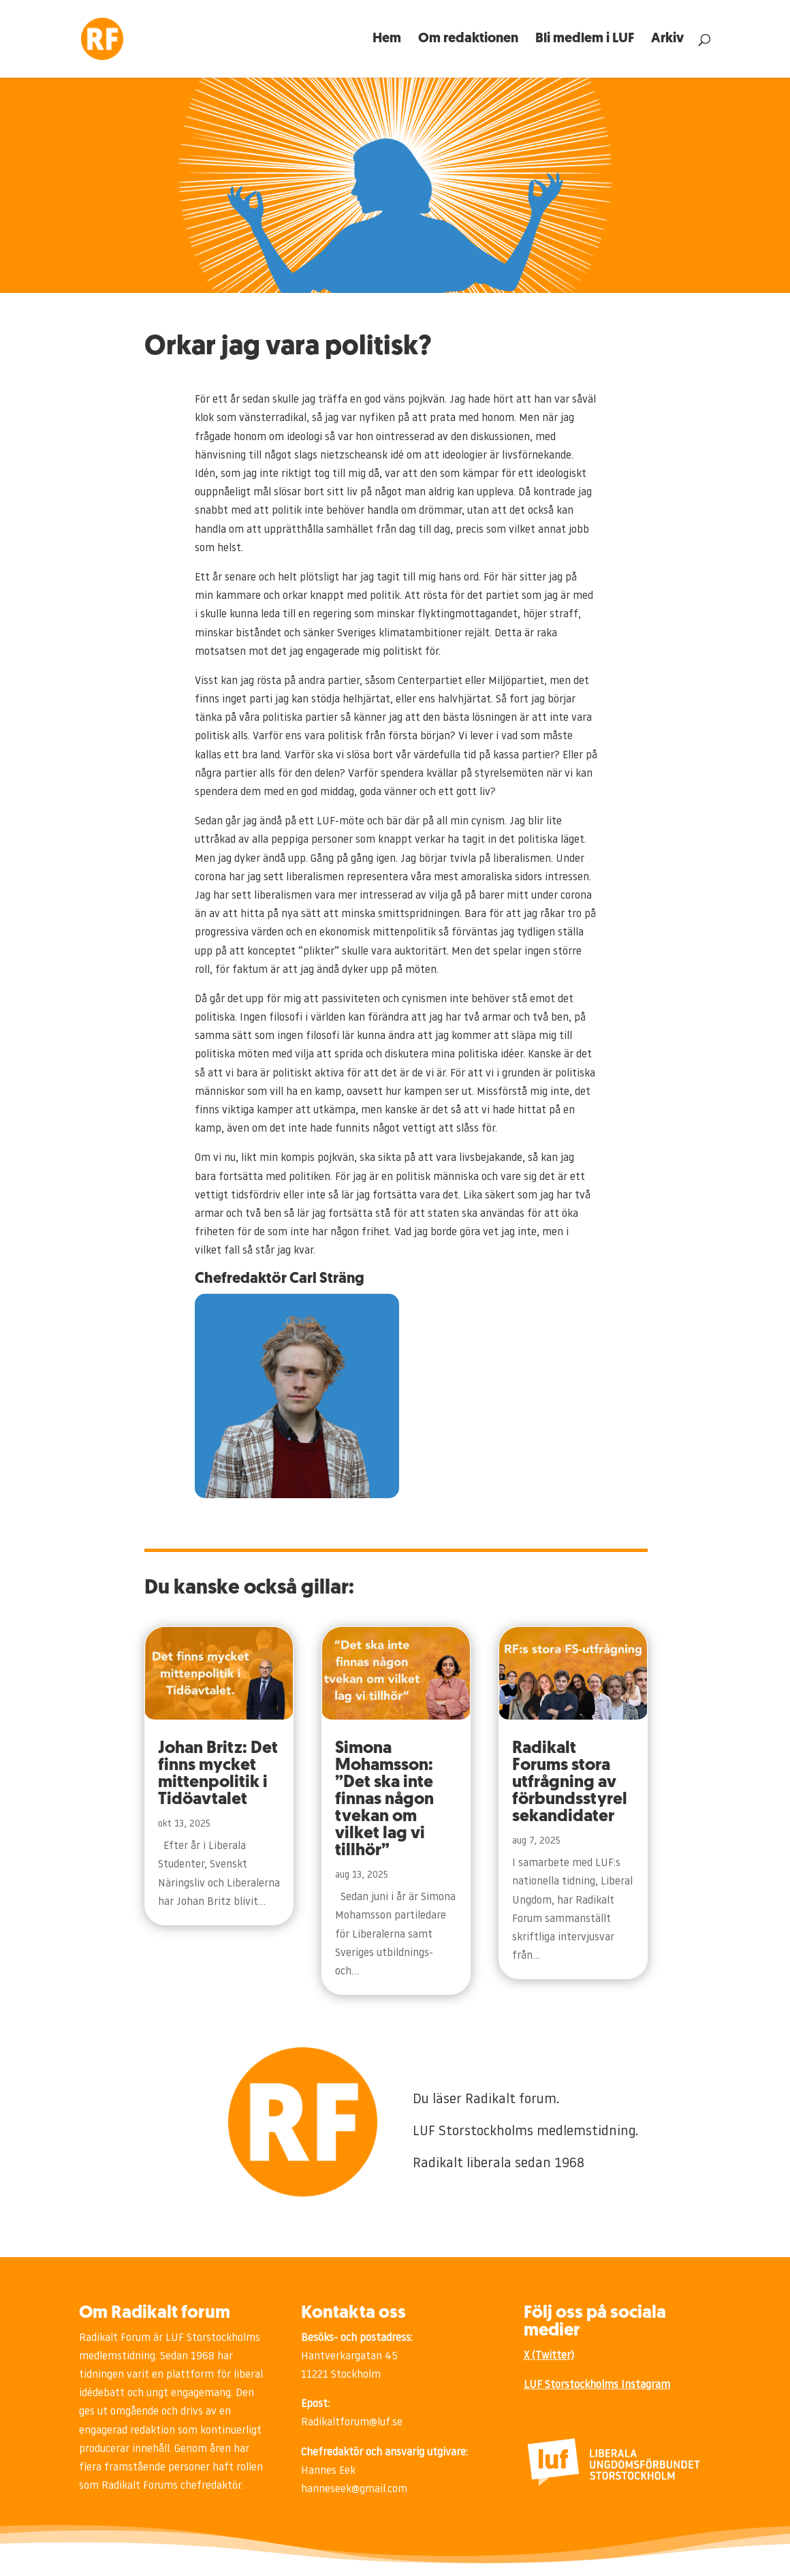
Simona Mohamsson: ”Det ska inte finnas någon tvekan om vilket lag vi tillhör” (384, 1799)
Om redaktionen (468, 40)
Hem (387, 40)
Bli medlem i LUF (584, 40)
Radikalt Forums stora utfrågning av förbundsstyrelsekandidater (569, 1782)
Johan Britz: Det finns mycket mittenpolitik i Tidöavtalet (218, 1774)
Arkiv (667, 40)
